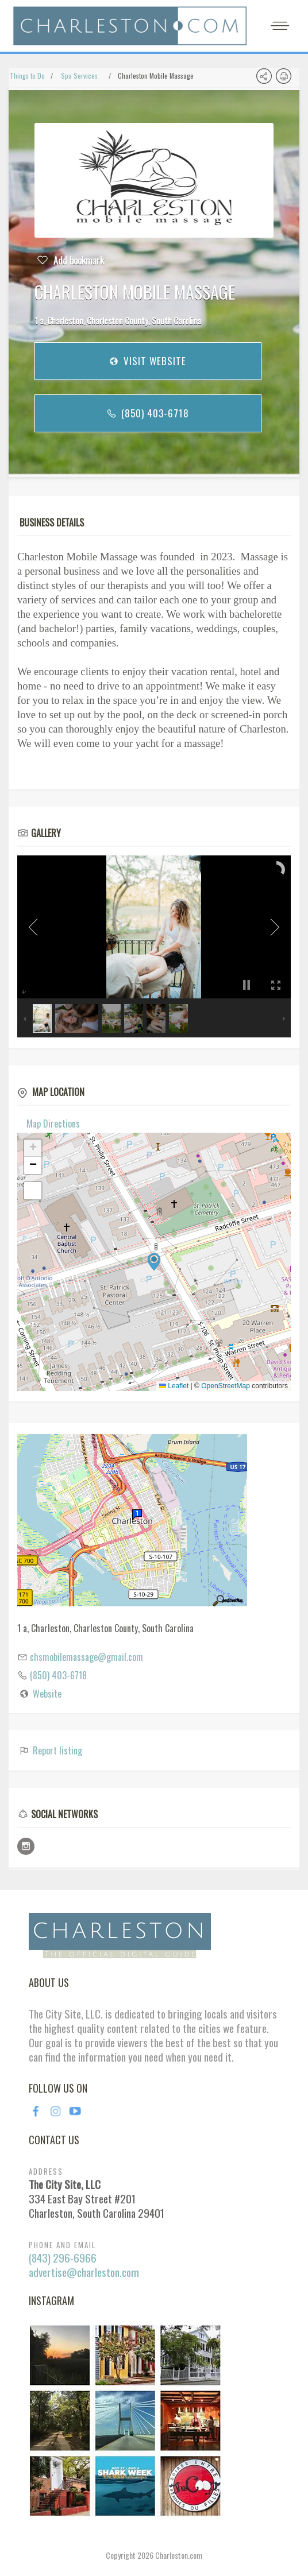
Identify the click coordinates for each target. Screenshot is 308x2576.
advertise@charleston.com (84, 2272)
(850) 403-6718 (147, 413)
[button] (154, 1262)
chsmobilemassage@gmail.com (86, 1657)
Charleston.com (178, 2555)
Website (47, 1693)
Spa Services (79, 75)
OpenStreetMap (225, 1386)
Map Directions (53, 1123)
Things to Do (27, 75)
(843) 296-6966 (63, 2257)
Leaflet (173, 1386)
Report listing (49, 1750)
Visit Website (146, 361)
